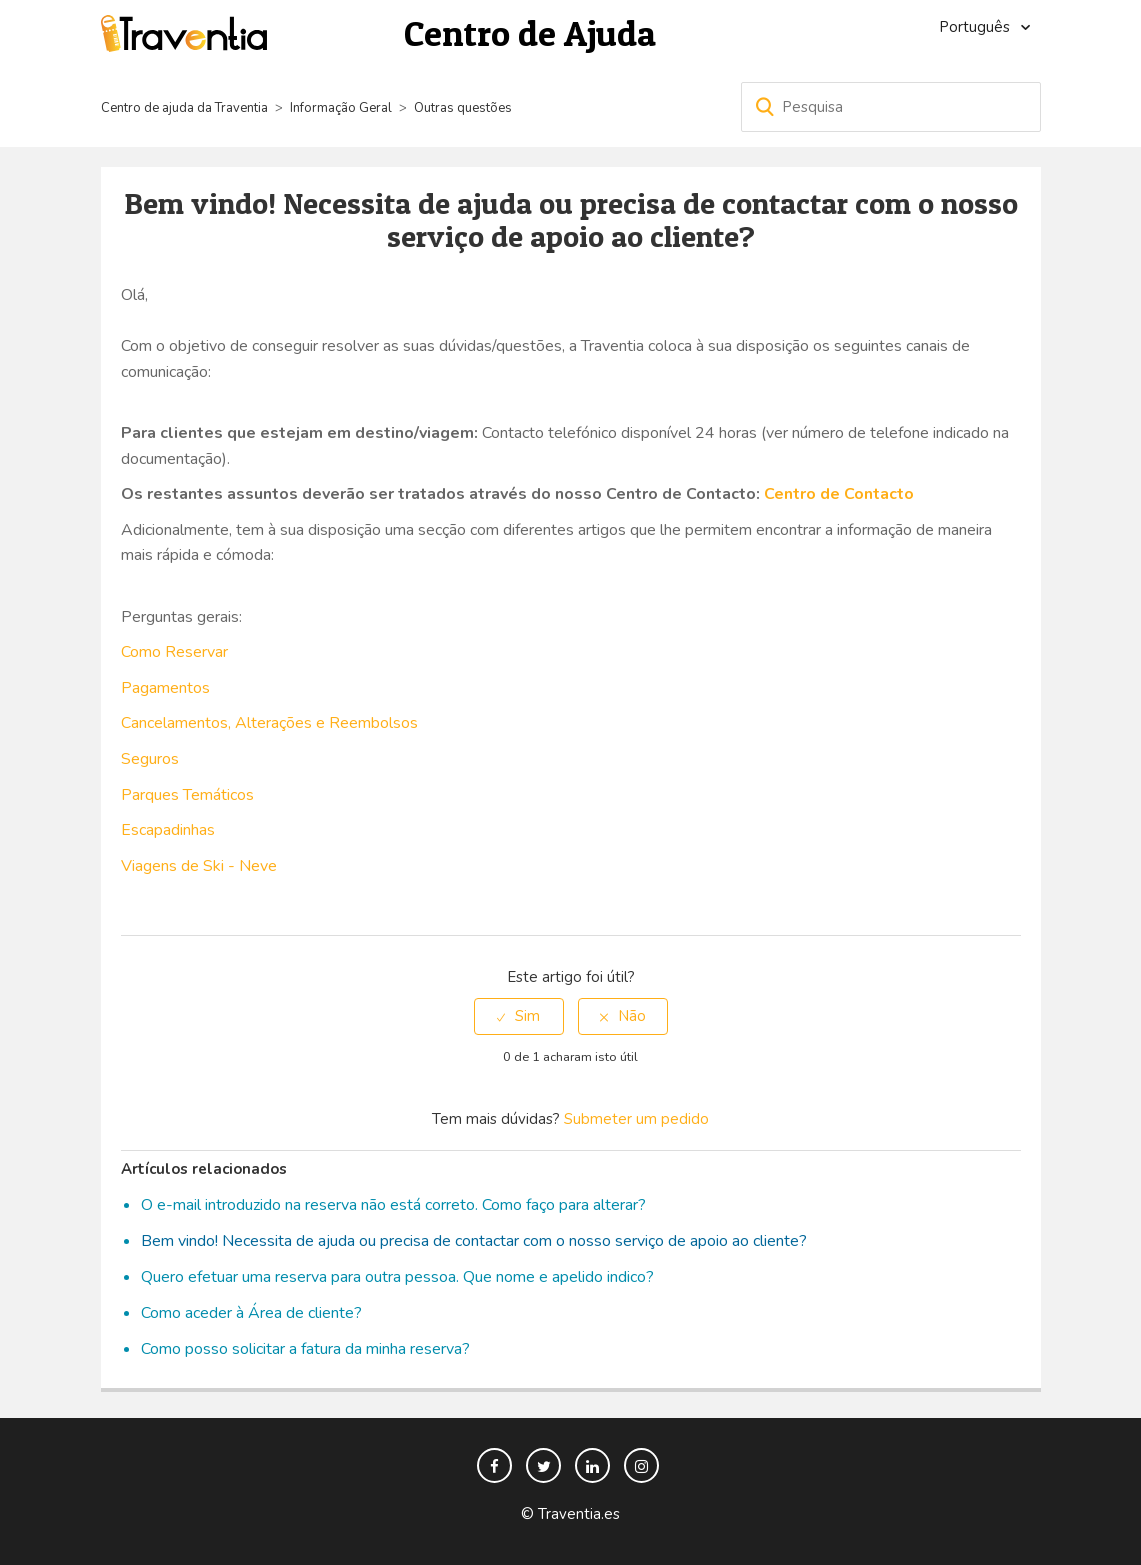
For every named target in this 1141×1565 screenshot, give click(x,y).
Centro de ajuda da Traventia (186, 108)
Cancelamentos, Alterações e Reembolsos (269, 723)
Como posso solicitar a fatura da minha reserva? (305, 1349)
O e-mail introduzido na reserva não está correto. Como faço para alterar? (393, 1205)
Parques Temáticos (187, 795)
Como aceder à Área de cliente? (251, 1313)
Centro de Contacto (839, 494)
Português (976, 27)
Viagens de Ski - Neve (199, 866)
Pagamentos (165, 688)
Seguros (150, 759)
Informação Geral (341, 108)
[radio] (519, 1016)
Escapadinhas (168, 830)
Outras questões (463, 108)
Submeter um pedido (636, 1119)
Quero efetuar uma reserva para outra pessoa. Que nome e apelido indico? (397, 1277)
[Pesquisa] (891, 107)
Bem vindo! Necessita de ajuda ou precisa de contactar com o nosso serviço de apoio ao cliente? (474, 1241)
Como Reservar (174, 652)
